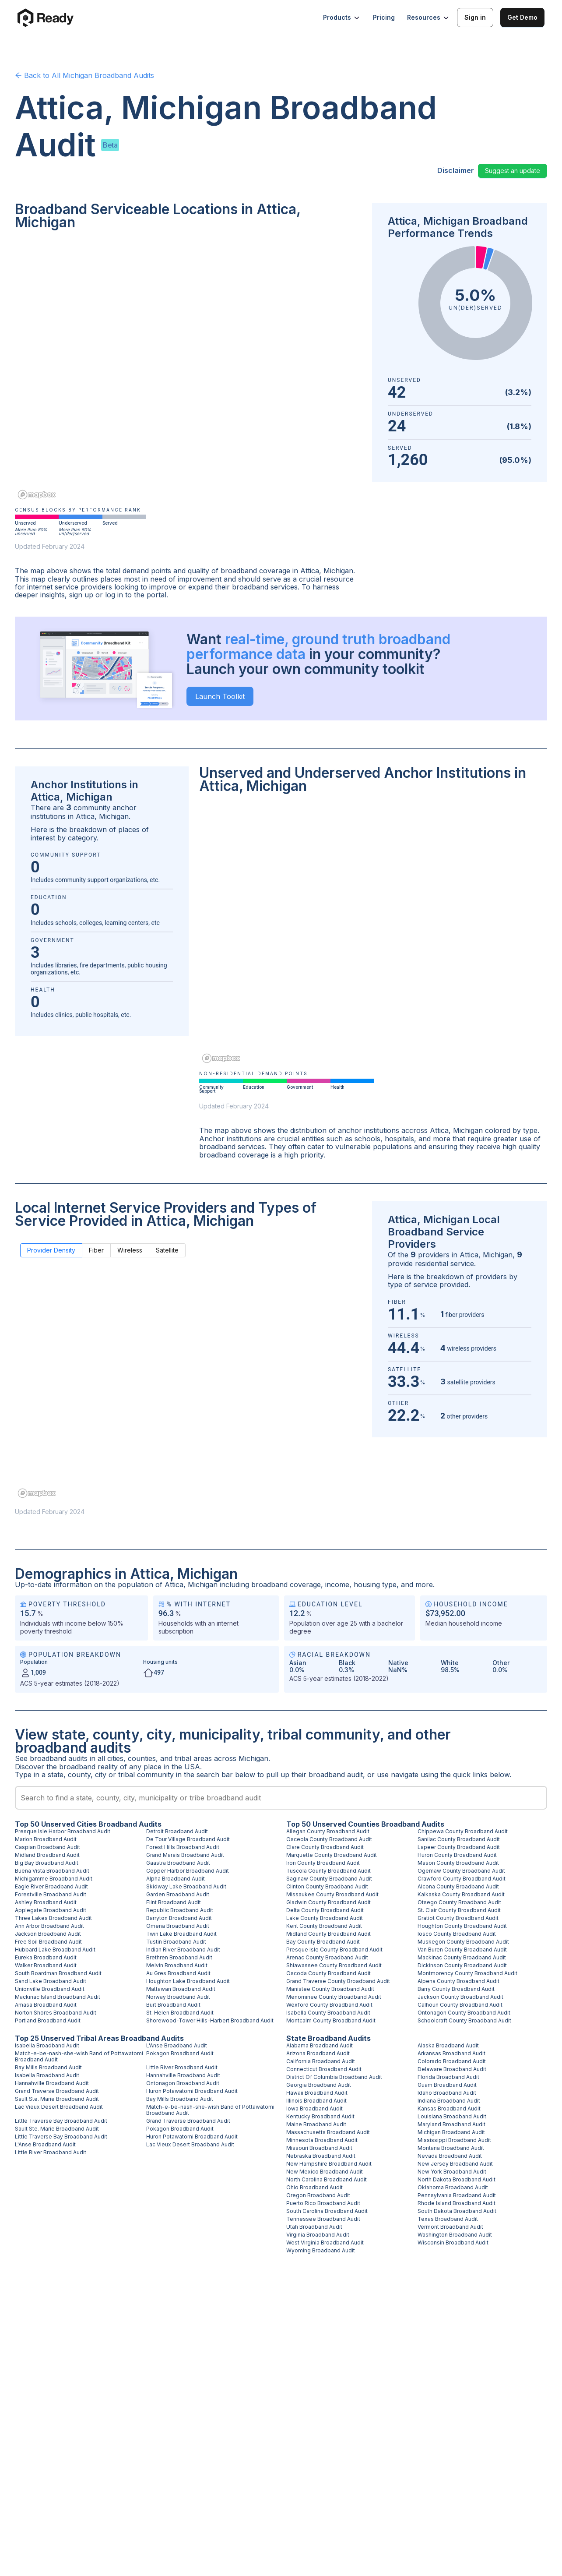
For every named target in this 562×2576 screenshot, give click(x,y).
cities (115, 1758)
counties (142, 1758)
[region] (188, 371)
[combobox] (281, 1798)
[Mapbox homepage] (37, 495)
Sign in (475, 17)
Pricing (384, 17)
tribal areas (193, 1758)
